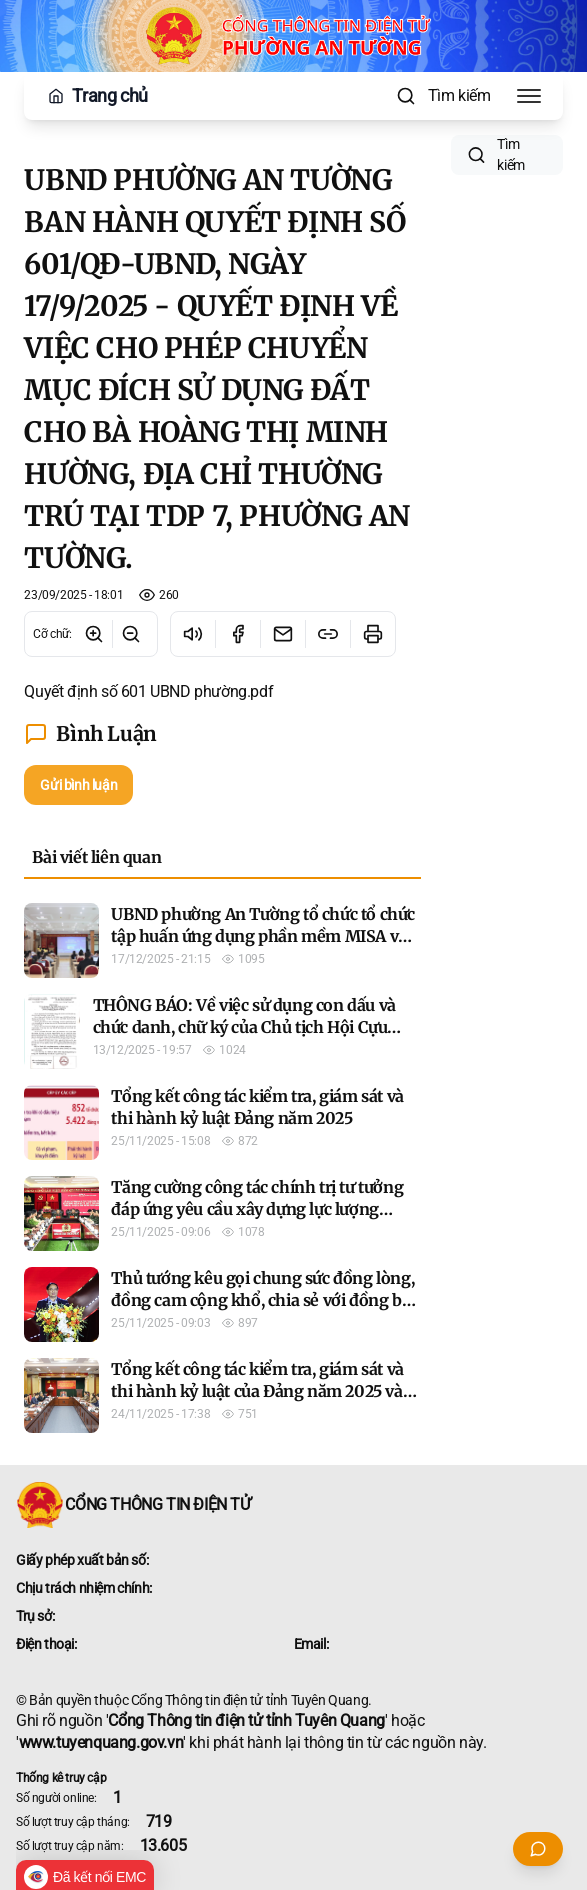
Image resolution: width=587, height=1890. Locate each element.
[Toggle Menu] (529, 96)
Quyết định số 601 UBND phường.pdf (148, 691)
